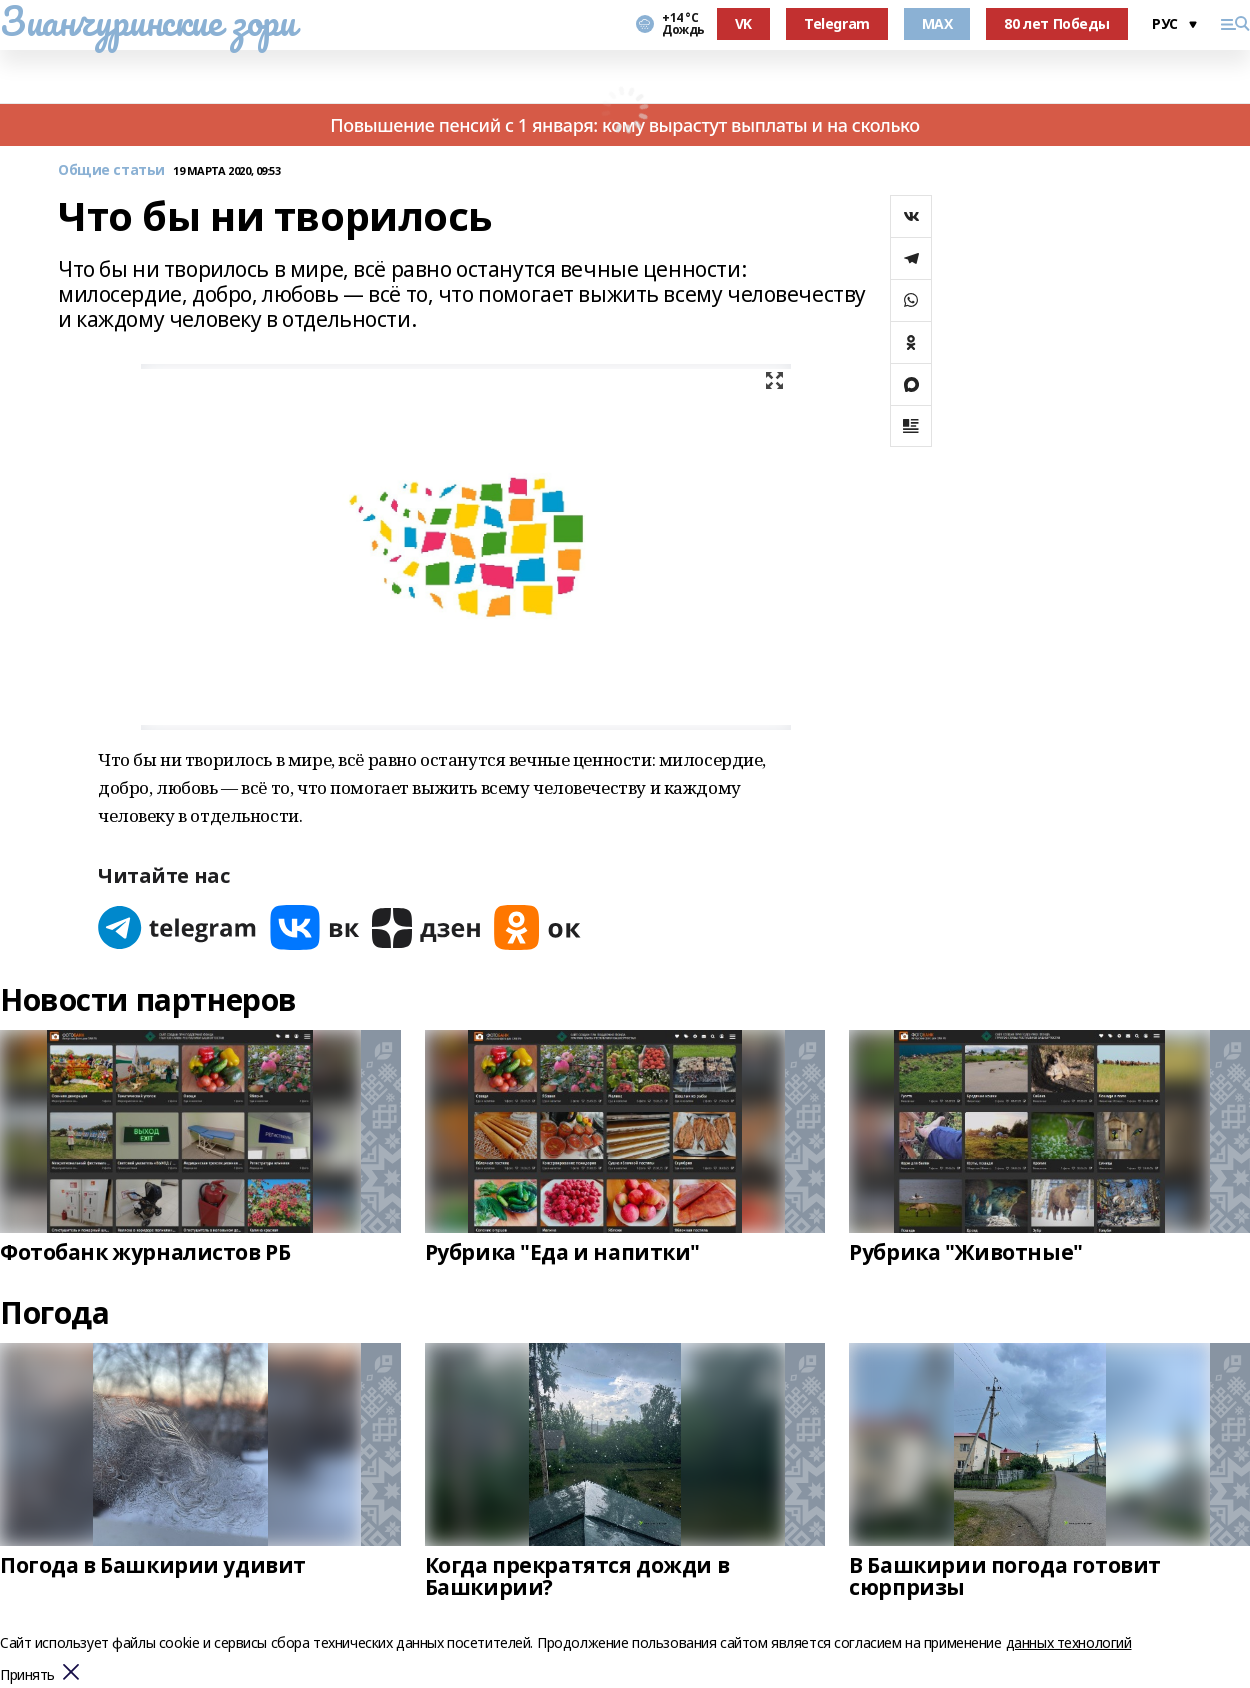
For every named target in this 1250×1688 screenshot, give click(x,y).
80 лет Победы (1057, 23)
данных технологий (1069, 1642)
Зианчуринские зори (147, 21)
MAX (937, 23)
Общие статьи (111, 170)
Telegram (837, 23)
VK (743, 23)
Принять (27, 1675)
